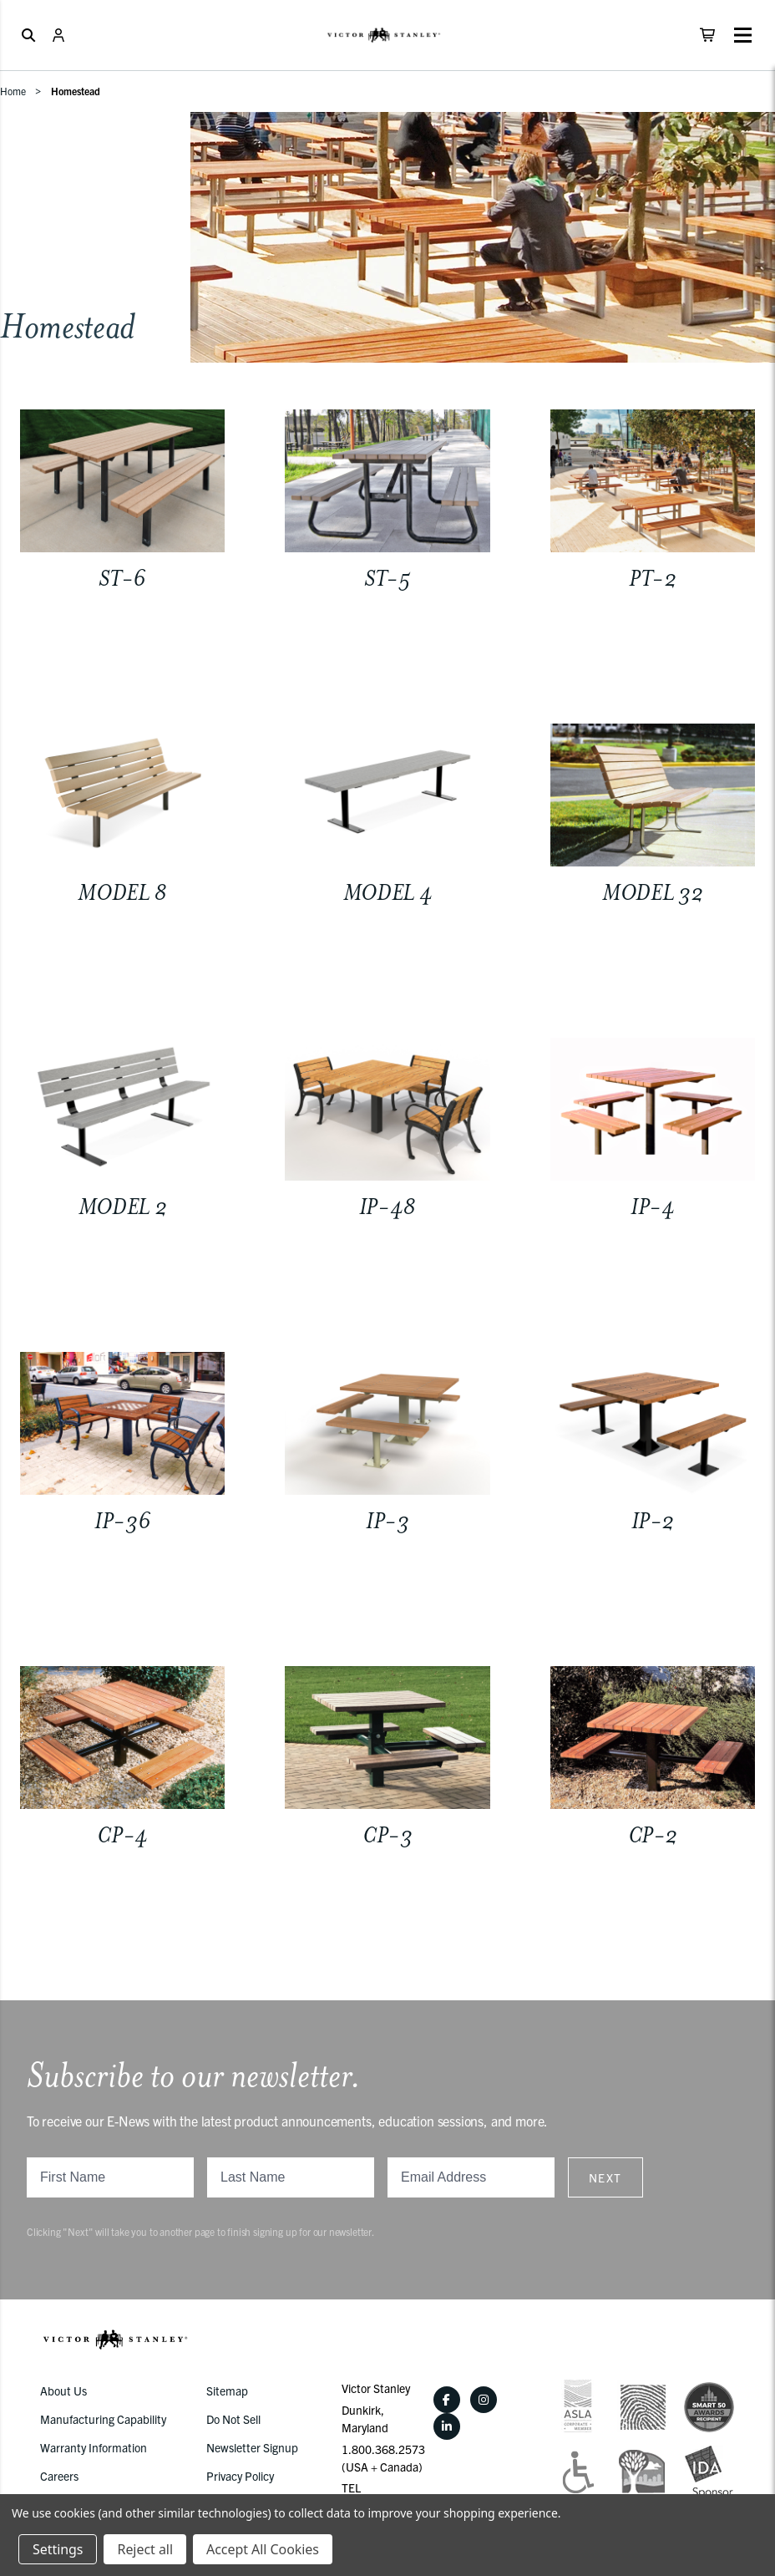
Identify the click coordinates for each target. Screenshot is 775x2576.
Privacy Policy (240, 2475)
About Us (63, 2390)
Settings (58, 2549)
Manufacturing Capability (103, 2418)
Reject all (144, 2549)
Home (13, 90)
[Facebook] (446, 2399)
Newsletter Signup (252, 2447)
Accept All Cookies (262, 2549)
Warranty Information (93, 2447)
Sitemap (227, 2390)
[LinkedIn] (446, 2426)
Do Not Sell (233, 2418)
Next (605, 2177)
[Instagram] (483, 2399)
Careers (59, 2475)
